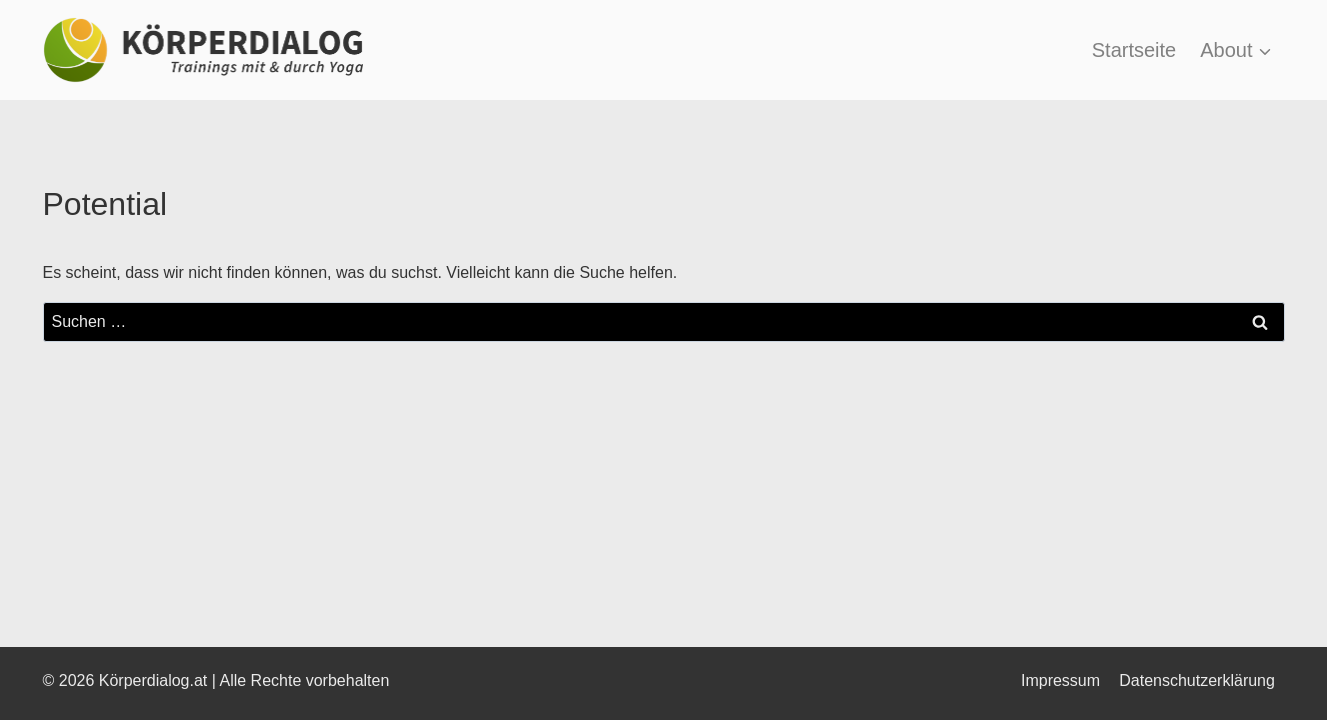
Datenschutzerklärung (1197, 680)
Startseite (1134, 50)
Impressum (1060, 680)
